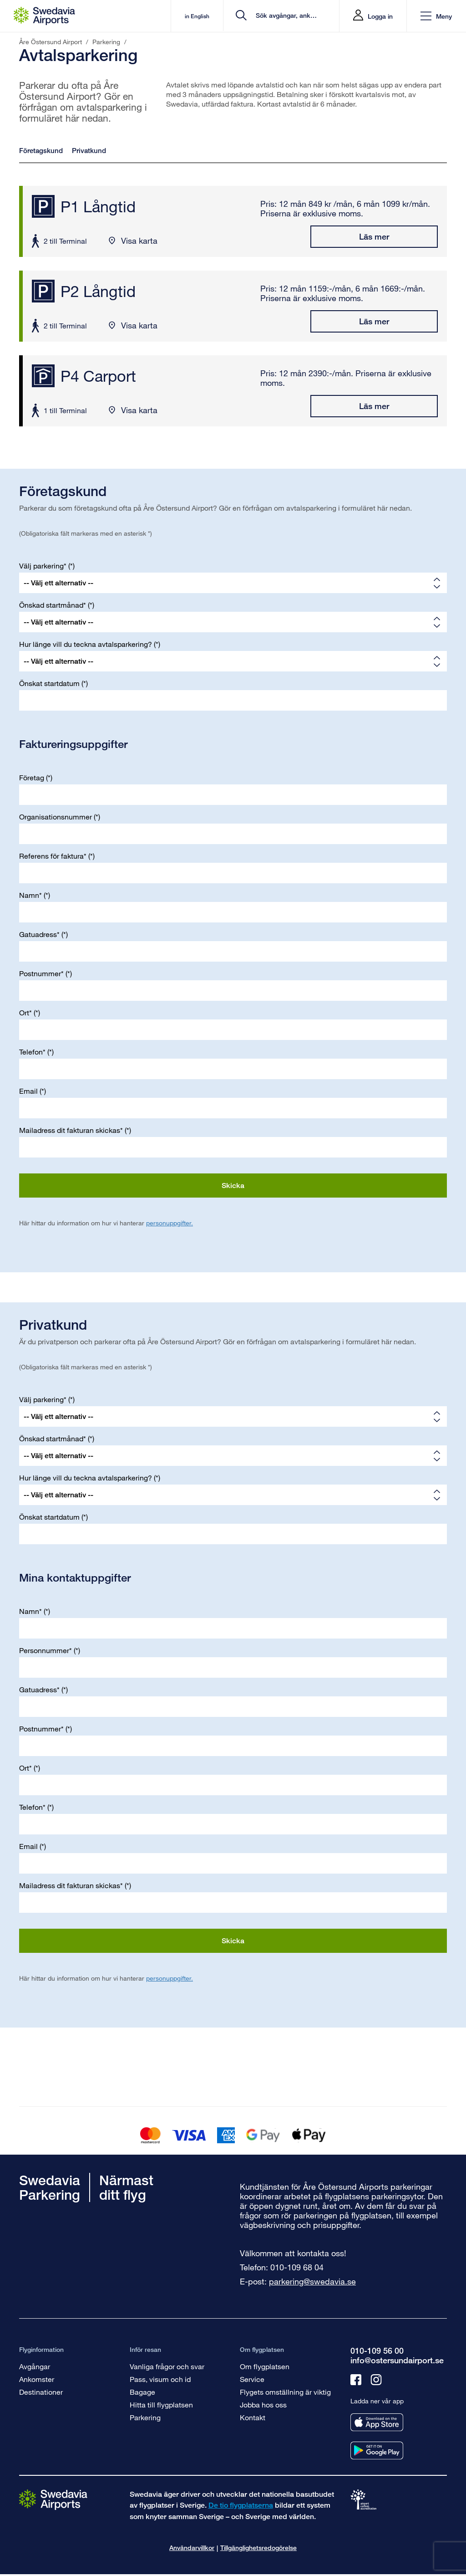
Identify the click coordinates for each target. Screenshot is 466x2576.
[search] (278, 16)
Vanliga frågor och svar (167, 2366)
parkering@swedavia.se (312, 2281)
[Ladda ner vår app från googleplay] (376, 2450)
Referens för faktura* (52, 855)
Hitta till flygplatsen (161, 2404)
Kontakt (252, 2417)
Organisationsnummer (55, 816)
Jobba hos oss (263, 2404)
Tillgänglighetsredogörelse (258, 2547)
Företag (31, 777)
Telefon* (32, 1051)
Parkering (145, 2417)
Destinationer (41, 2391)
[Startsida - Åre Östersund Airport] (44, 16)
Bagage (142, 2391)
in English (184, 16)
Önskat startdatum (49, 683)
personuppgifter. (169, 1223)
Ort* (25, 1012)
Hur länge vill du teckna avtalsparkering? (85, 644)
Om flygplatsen (264, 2366)
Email (28, 1090)
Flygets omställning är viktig (285, 2391)
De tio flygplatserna (240, 2505)
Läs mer (374, 236)
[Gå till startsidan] (53, 2499)
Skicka (233, 1185)
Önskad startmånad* (52, 604)
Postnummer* (41, 973)
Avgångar (34, 2366)
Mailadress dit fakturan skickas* (71, 1130)
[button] (436, 16)
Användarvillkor (191, 2547)
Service (252, 2379)
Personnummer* (45, 1650)
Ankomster (36, 2379)
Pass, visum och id (160, 2379)
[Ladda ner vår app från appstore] (376, 2422)
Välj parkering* (42, 565)
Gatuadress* (39, 934)
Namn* (30, 895)
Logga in (380, 16)
